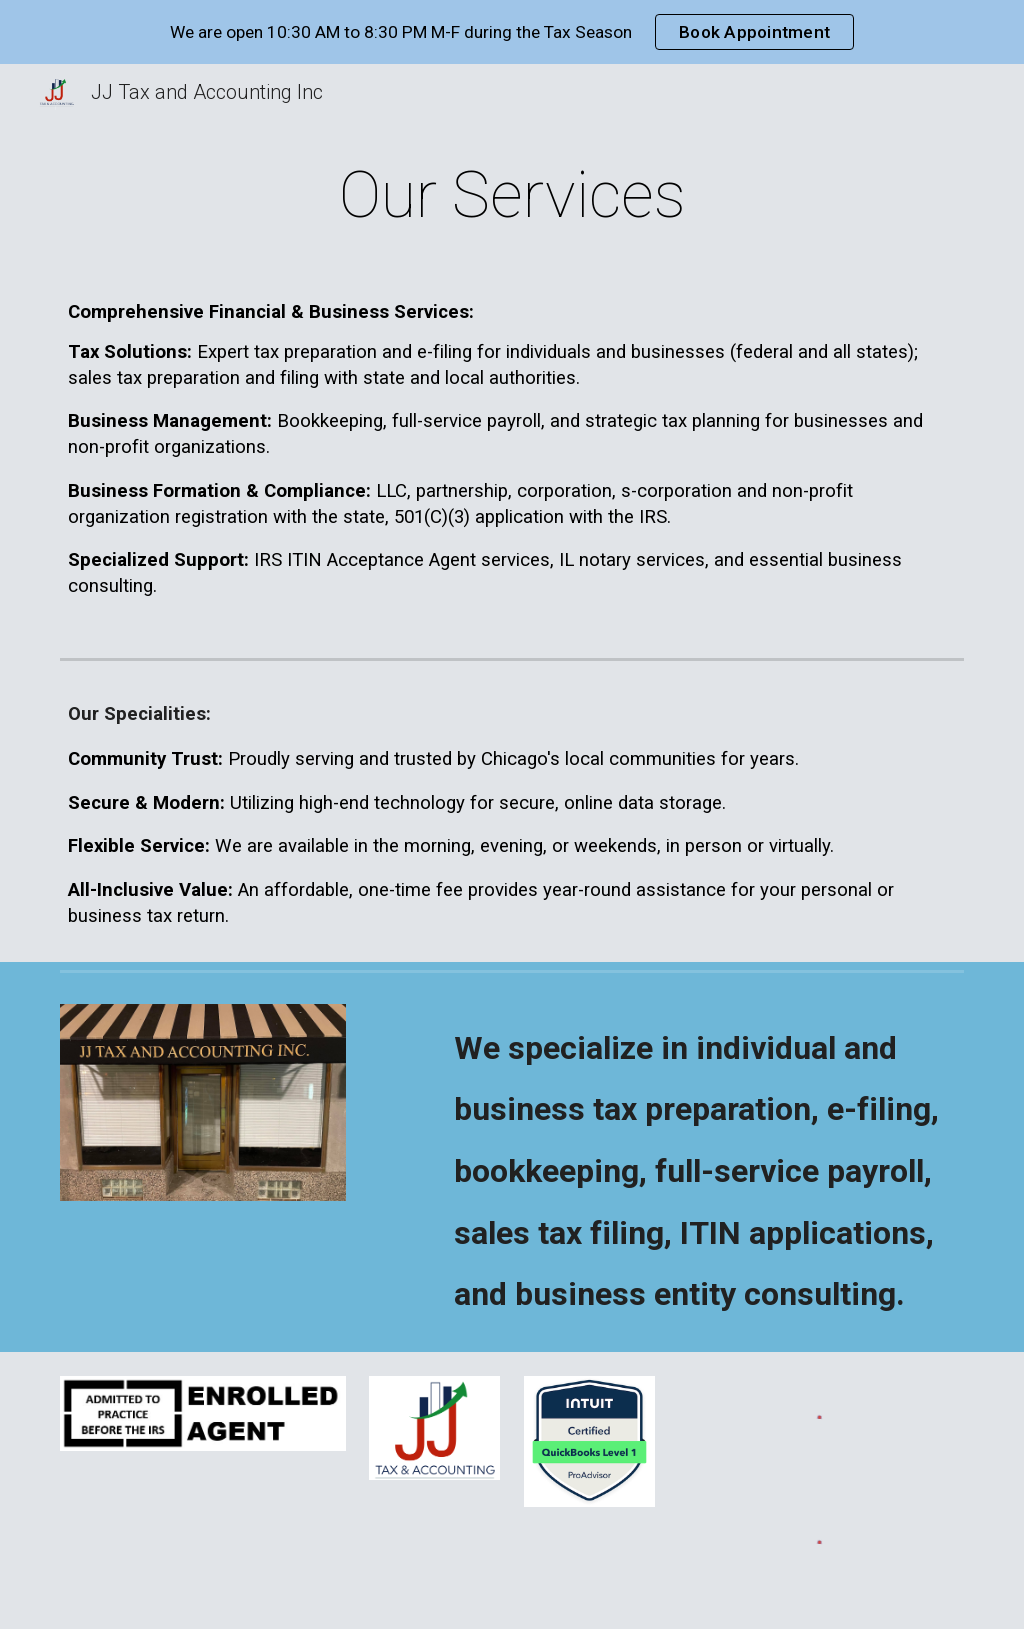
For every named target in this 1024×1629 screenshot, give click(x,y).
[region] (512, 32)
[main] (512, 196)
